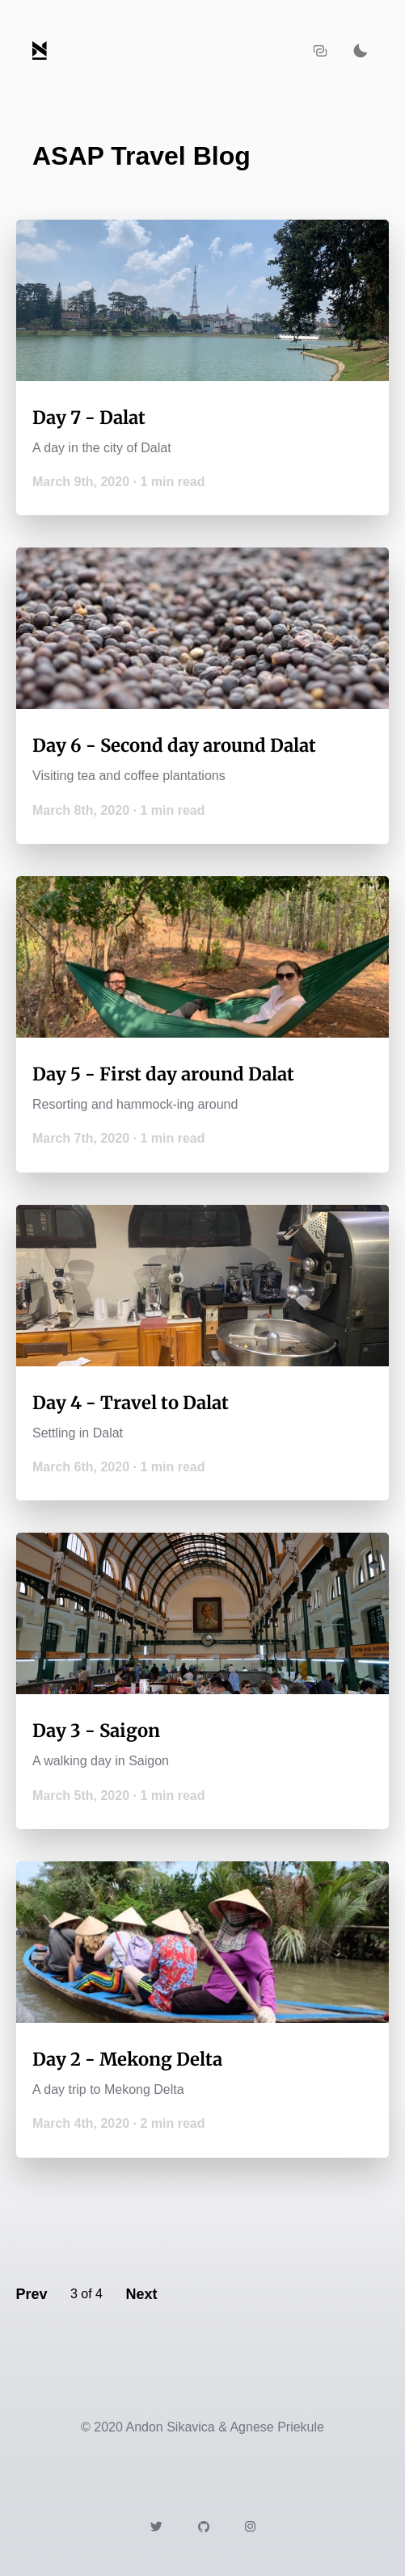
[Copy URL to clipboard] (320, 51)
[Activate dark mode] (360, 51)
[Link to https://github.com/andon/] (203, 2525)
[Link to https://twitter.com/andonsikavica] (156, 2525)
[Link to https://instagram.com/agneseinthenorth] (250, 2525)
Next (141, 2294)
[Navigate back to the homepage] (39, 50)
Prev (31, 2294)
